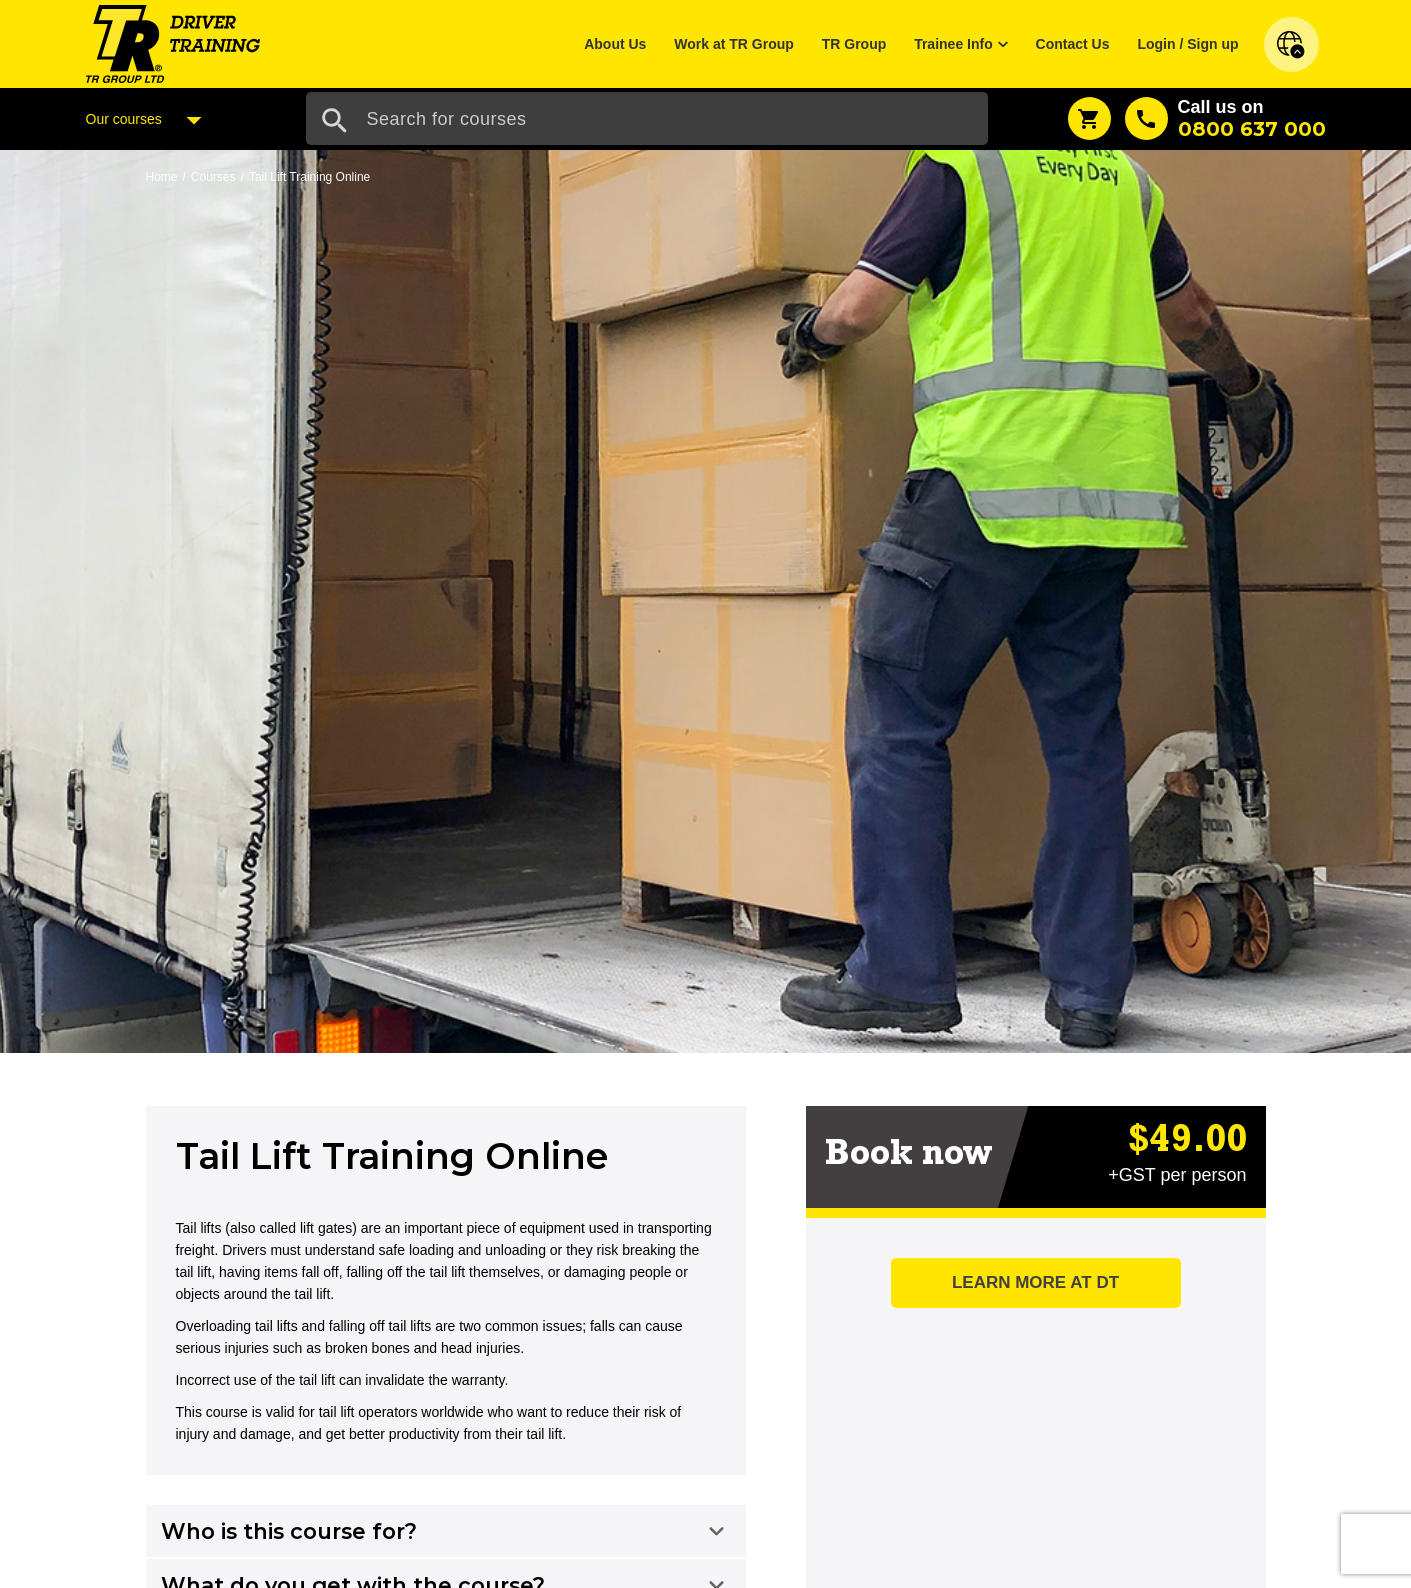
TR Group (854, 44)
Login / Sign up (1187, 44)
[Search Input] (647, 118)
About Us (615, 44)
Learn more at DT (1035, 1282)
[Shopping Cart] (1089, 118)
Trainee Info (953, 44)
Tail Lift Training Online (309, 177)
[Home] (173, 43)
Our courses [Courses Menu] (149, 120)
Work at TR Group (734, 44)
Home (162, 177)
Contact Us (1073, 44)
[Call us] (1225, 118)
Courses (213, 177)
